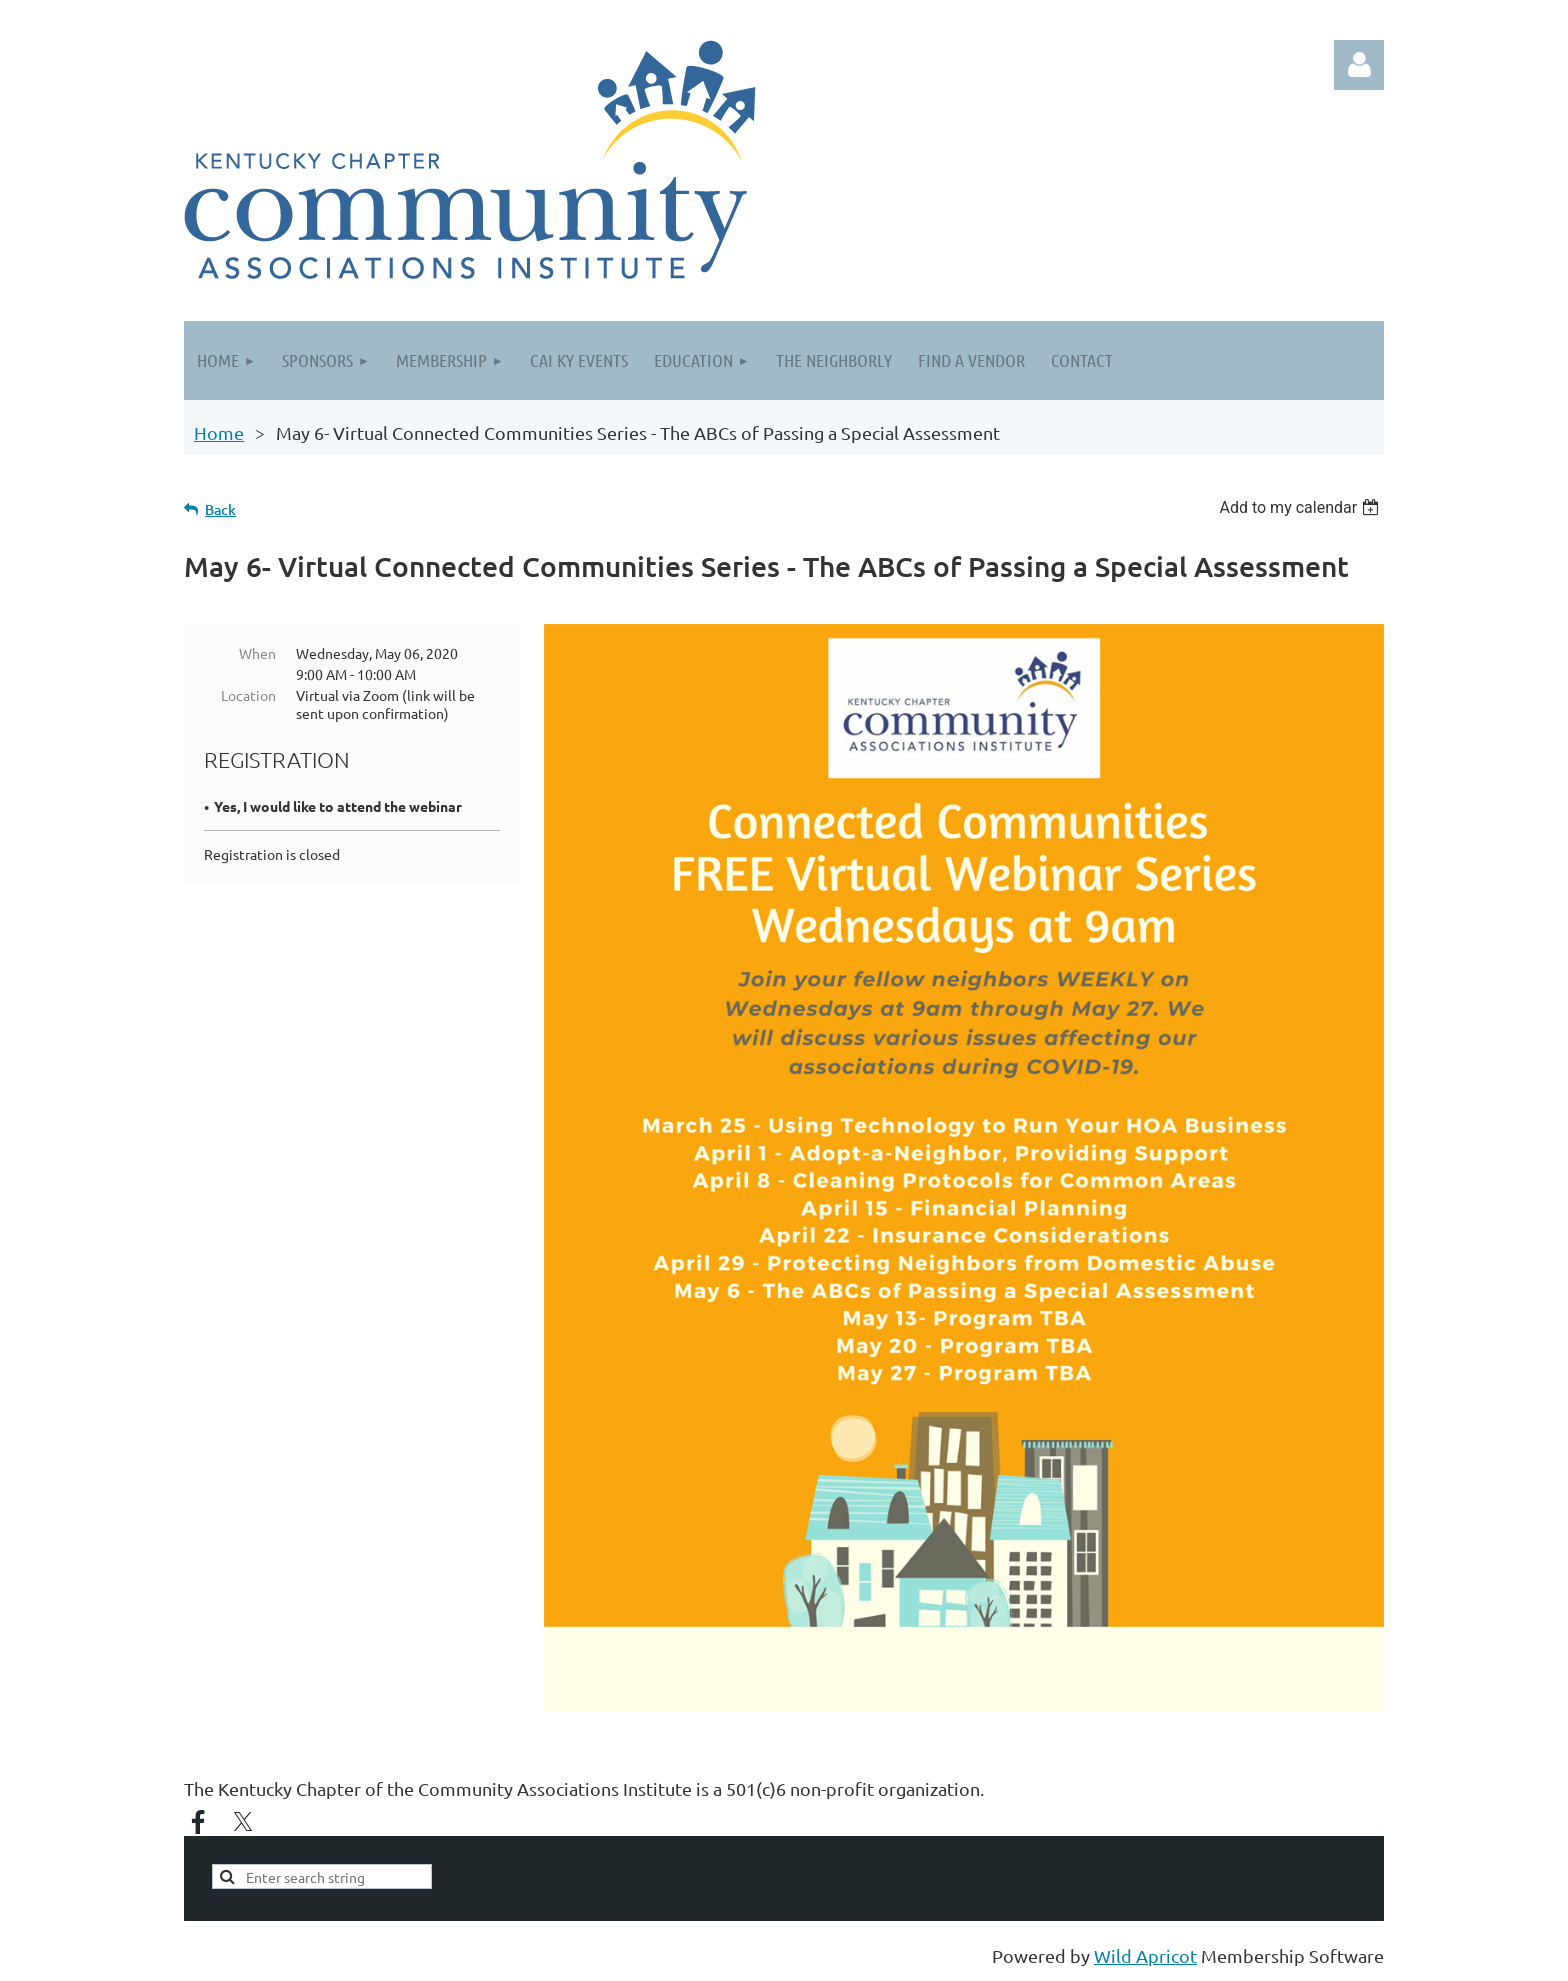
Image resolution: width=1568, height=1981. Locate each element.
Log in (1359, 65)
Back (220, 509)
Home (219, 432)
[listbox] (1301, 507)
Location (248, 695)
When (257, 653)
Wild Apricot (1145, 1955)
